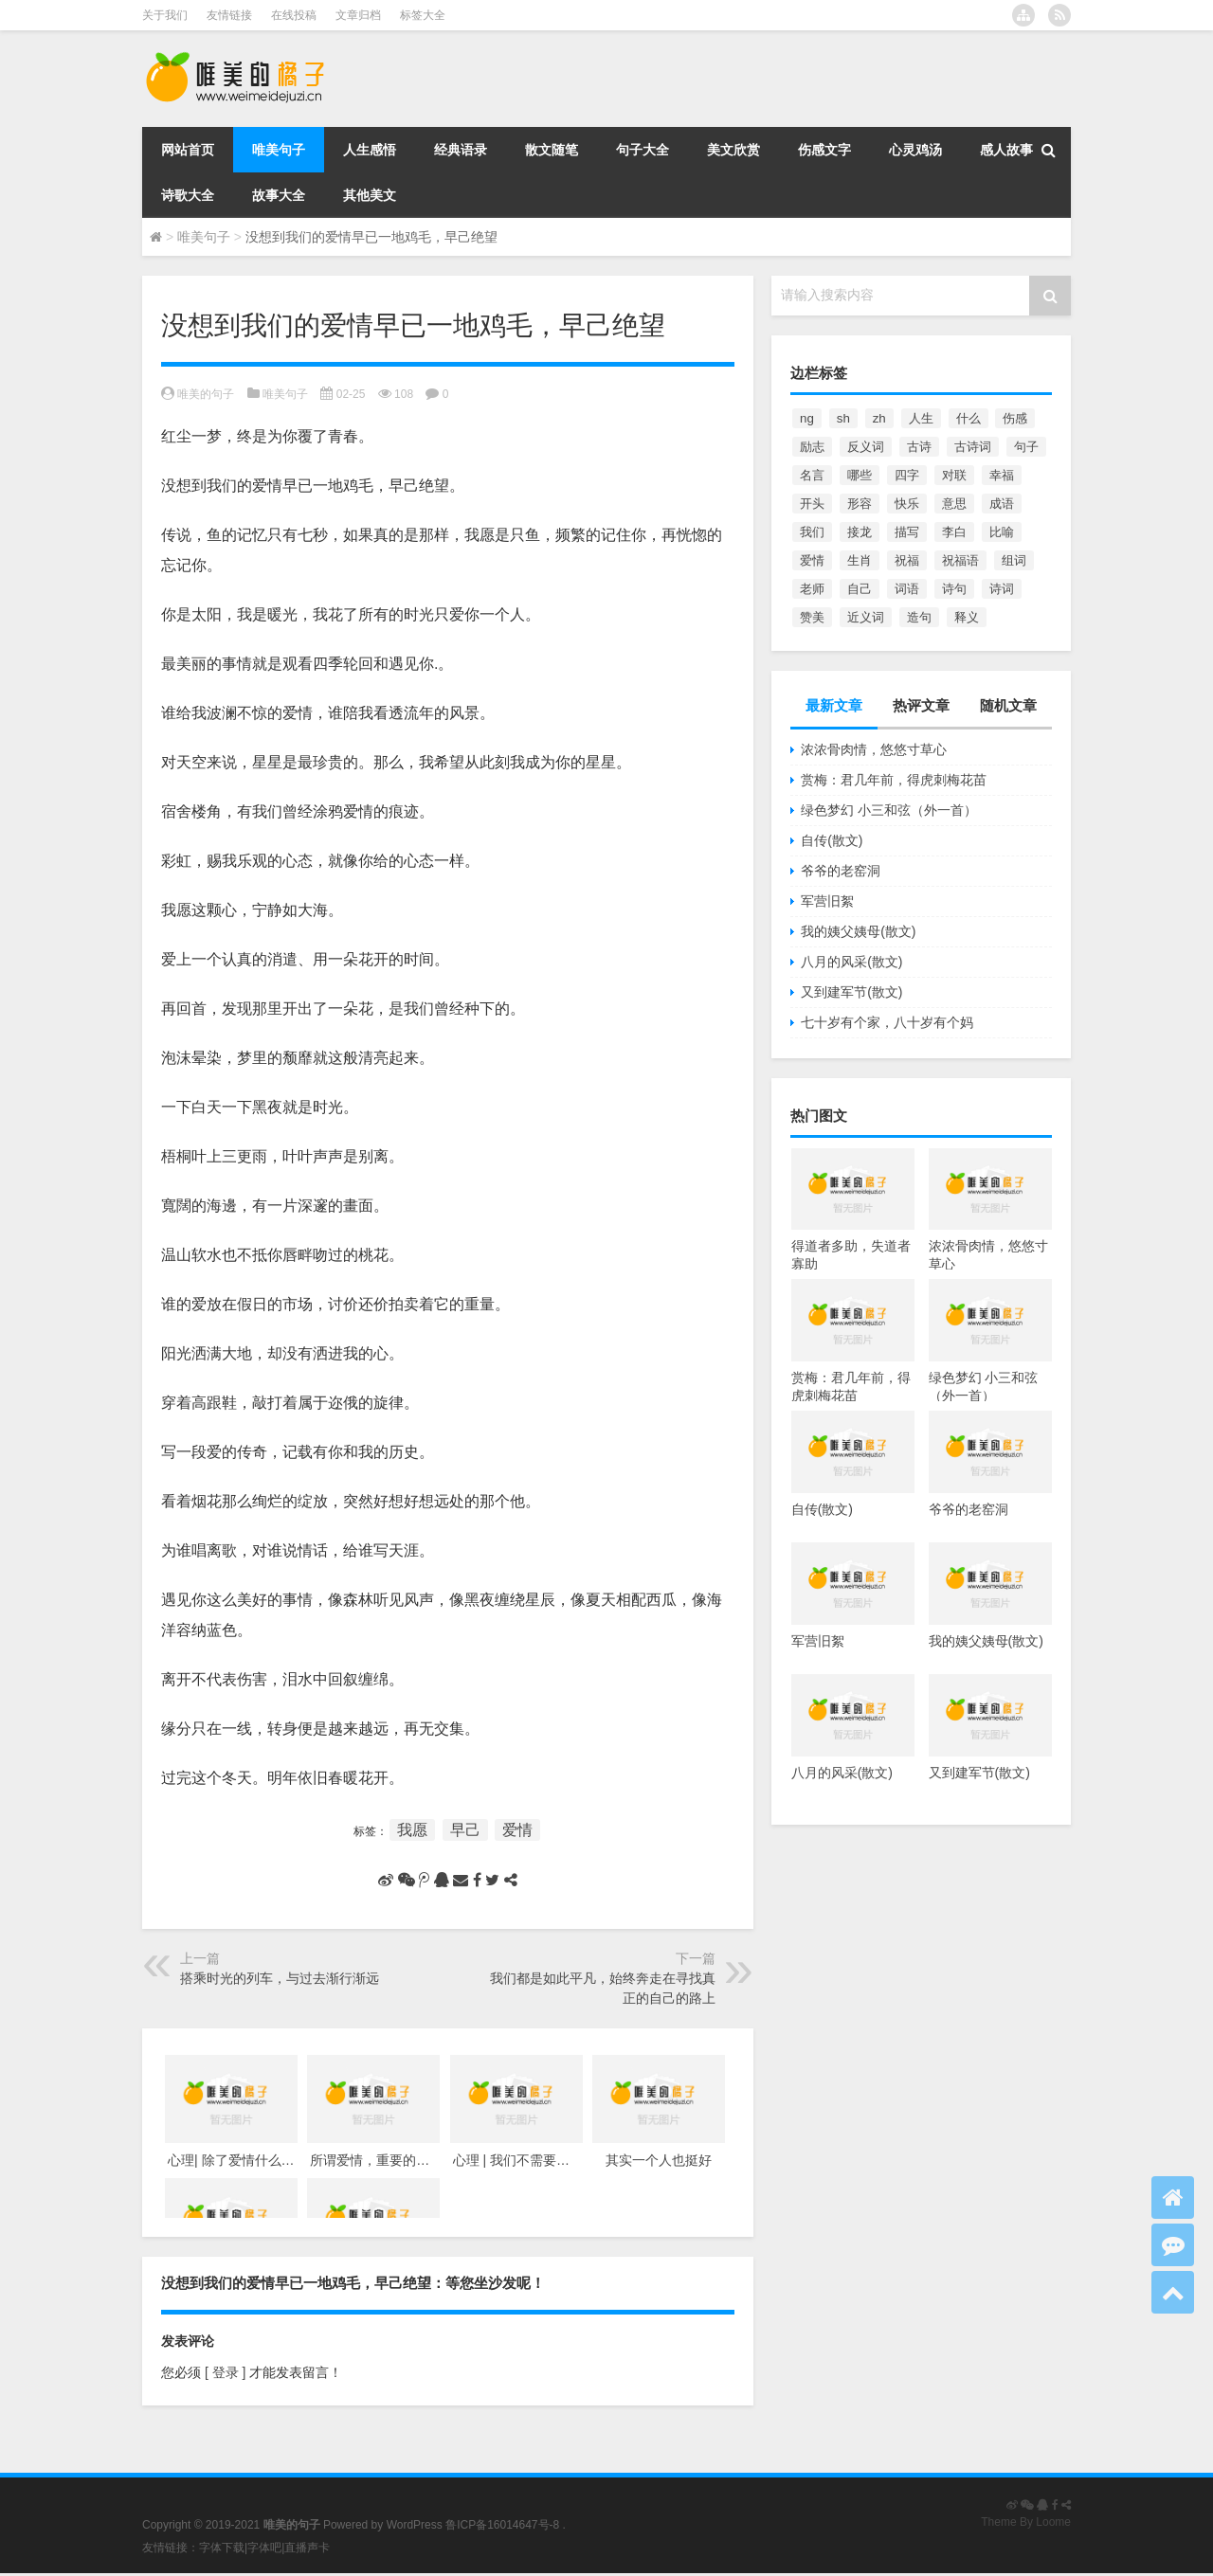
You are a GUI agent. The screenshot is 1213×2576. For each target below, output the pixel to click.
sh (843, 418)
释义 (966, 617)
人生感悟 (369, 149)
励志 (812, 447)
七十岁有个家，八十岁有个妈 (887, 1022)
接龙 (859, 532)
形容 (859, 503)
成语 (1001, 503)
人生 (921, 418)
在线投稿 (294, 15)
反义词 (865, 447)
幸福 (1001, 475)
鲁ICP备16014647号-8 (502, 2524)
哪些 (859, 475)
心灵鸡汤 (915, 149)
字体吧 (264, 2547)
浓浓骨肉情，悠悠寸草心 (874, 749)
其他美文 (369, 195)
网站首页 (187, 149)
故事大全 (278, 195)
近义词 (865, 617)
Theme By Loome (1026, 2522)
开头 (812, 503)
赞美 (812, 617)
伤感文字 (824, 149)
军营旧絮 (827, 901)
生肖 (859, 560)
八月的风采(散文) (851, 961)
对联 (954, 475)
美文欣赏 (733, 149)
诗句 (954, 589)
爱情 (517, 1830)
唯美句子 (278, 149)
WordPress (415, 2524)
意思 (954, 503)
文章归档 (358, 15)
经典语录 (460, 149)
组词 (1014, 560)
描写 (907, 532)
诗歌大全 (187, 195)
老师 (812, 589)
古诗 (919, 447)
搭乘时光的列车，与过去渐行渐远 (279, 1978)
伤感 (1015, 418)
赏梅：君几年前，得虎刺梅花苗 (894, 779)
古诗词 (972, 447)
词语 (907, 589)
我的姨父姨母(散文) (858, 931)
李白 (954, 532)
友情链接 (229, 15)
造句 (919, 617)
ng (807, 418)
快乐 (907, 503)
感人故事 (1006, 149)
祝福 (907, 560)
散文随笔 (551, 149)
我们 (812, 532)
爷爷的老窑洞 (840, 870)
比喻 (1001, 532)
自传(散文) (831, 840)
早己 (465, 1830)
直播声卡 (307, 2547)
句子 (1026, 447)
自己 (859, 589)
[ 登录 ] (225, 2372)
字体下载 (221, 2547)
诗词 (1001, 589)
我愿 (412, 1830)
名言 (812, 475)
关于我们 (165, 15)
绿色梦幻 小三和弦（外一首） (889, 810)
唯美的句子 (205, 394)
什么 (968, 418)
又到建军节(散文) (851, 992)
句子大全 (642, 149)
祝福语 (960, 560)
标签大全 (422, 15)
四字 (907, 475)
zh (879, 418)
